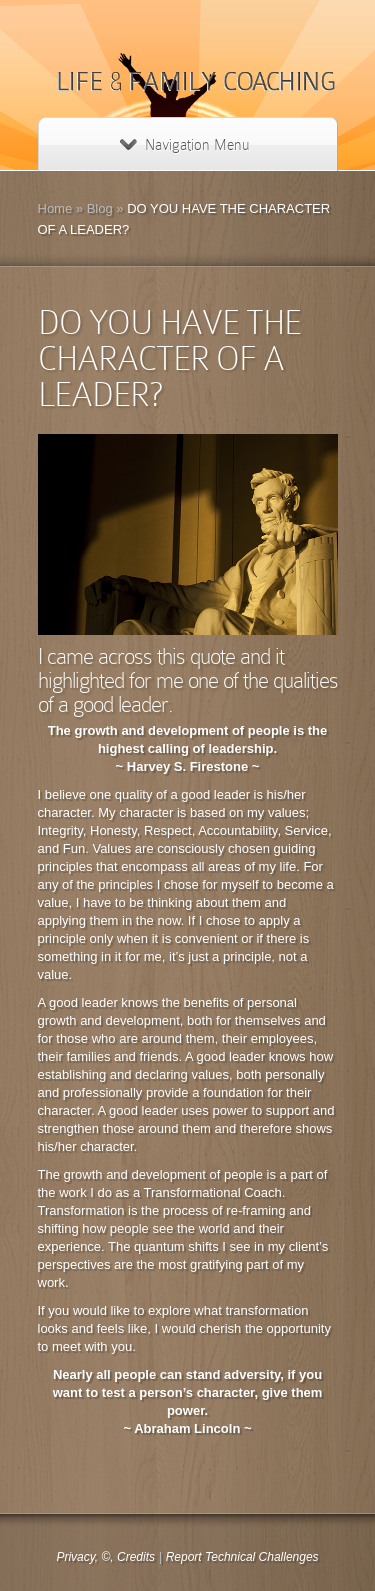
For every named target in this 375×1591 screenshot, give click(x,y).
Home (55, 208)
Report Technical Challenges (242, 1557)
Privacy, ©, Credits (105, 1557)
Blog (100, 208)
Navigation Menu (184, 145)
